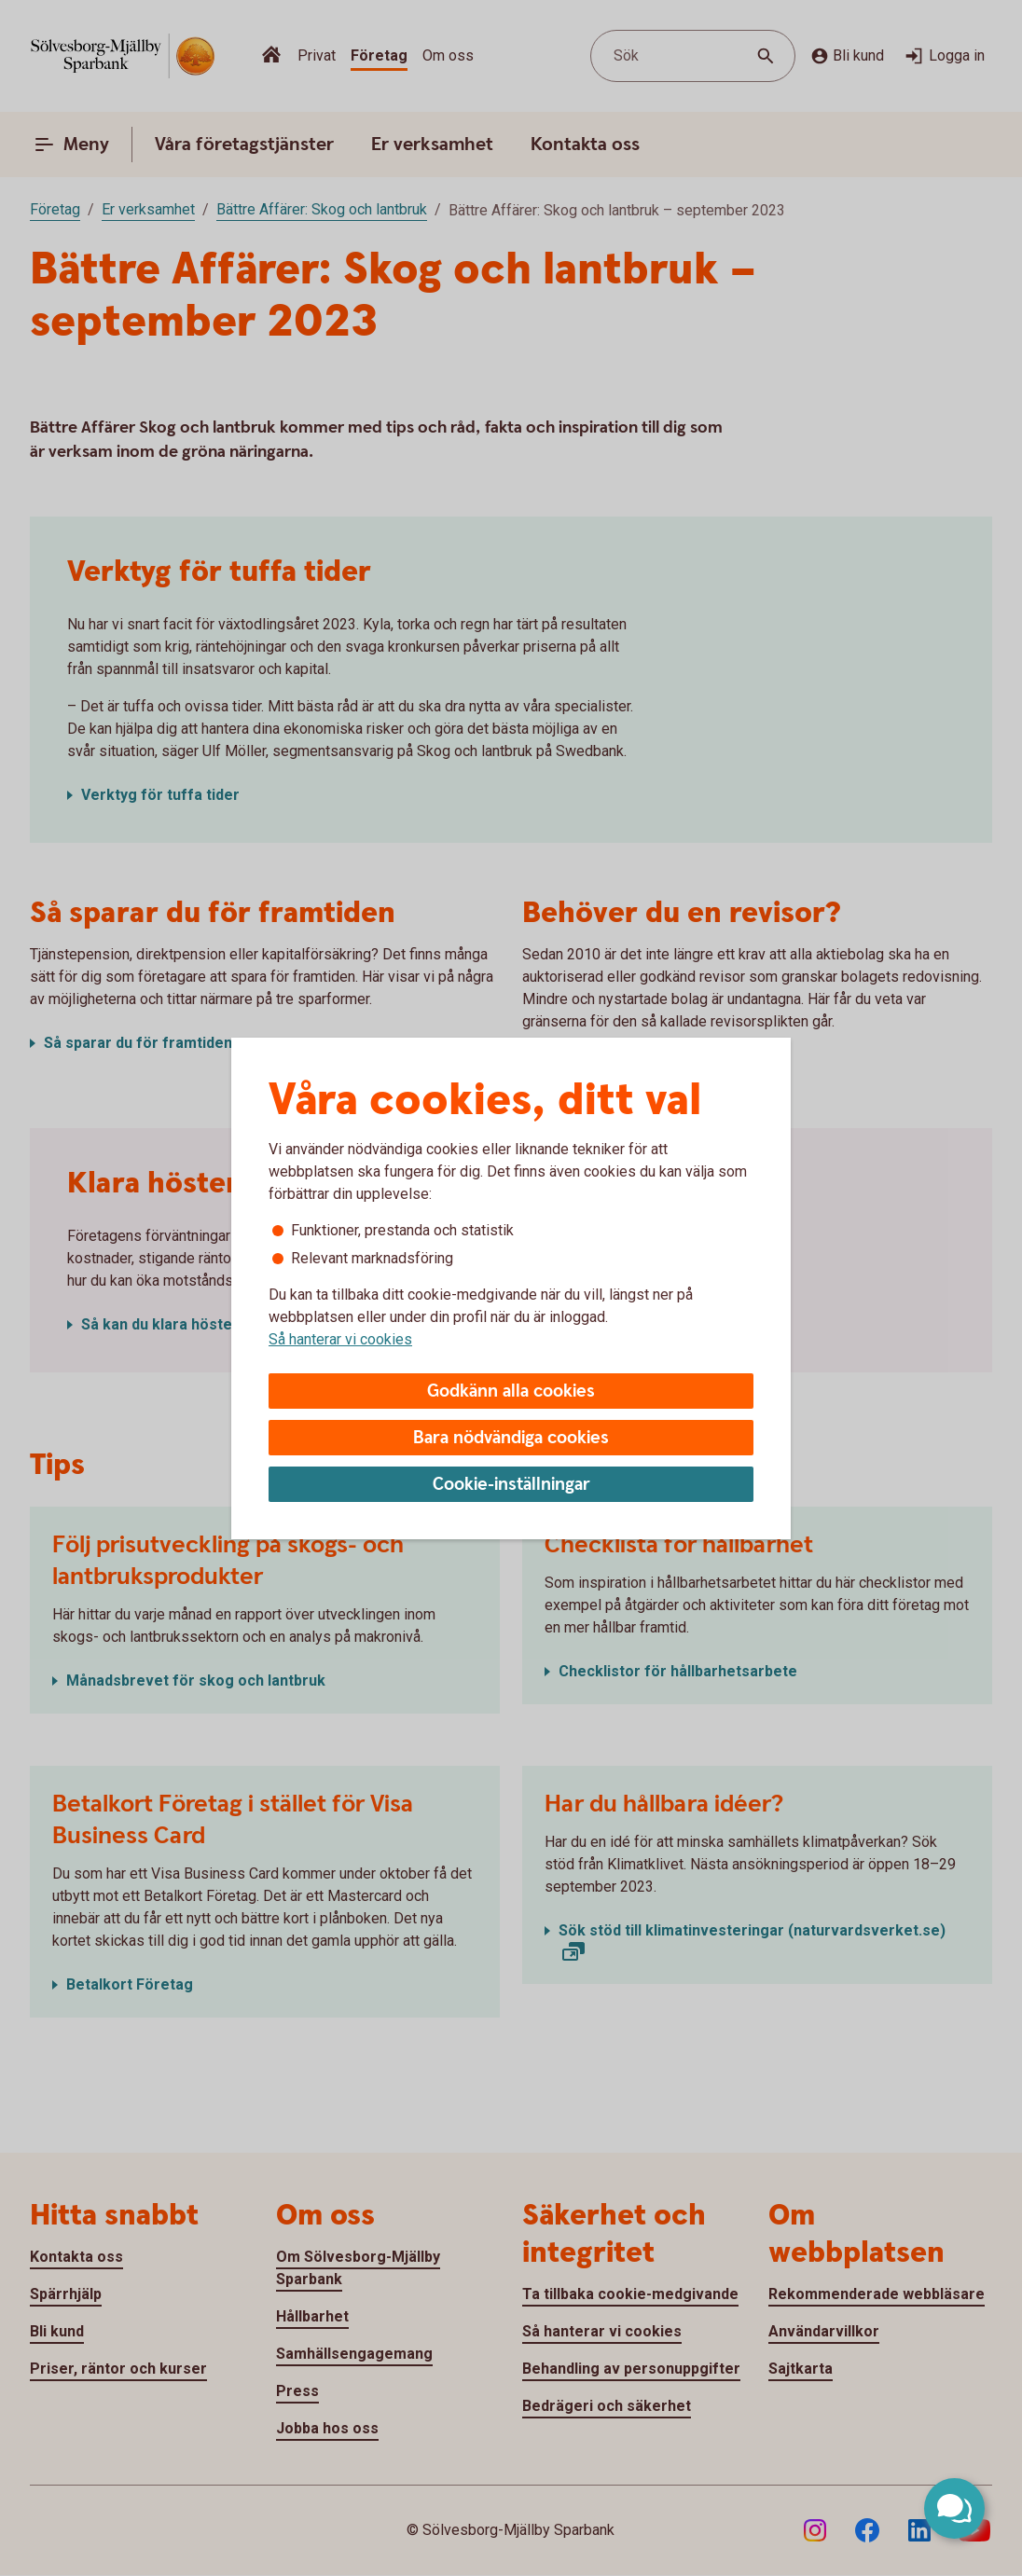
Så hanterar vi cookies (340, 1339)
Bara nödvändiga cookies (511, 1438)
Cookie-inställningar (511, 1484)
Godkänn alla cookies (511, 1391)
